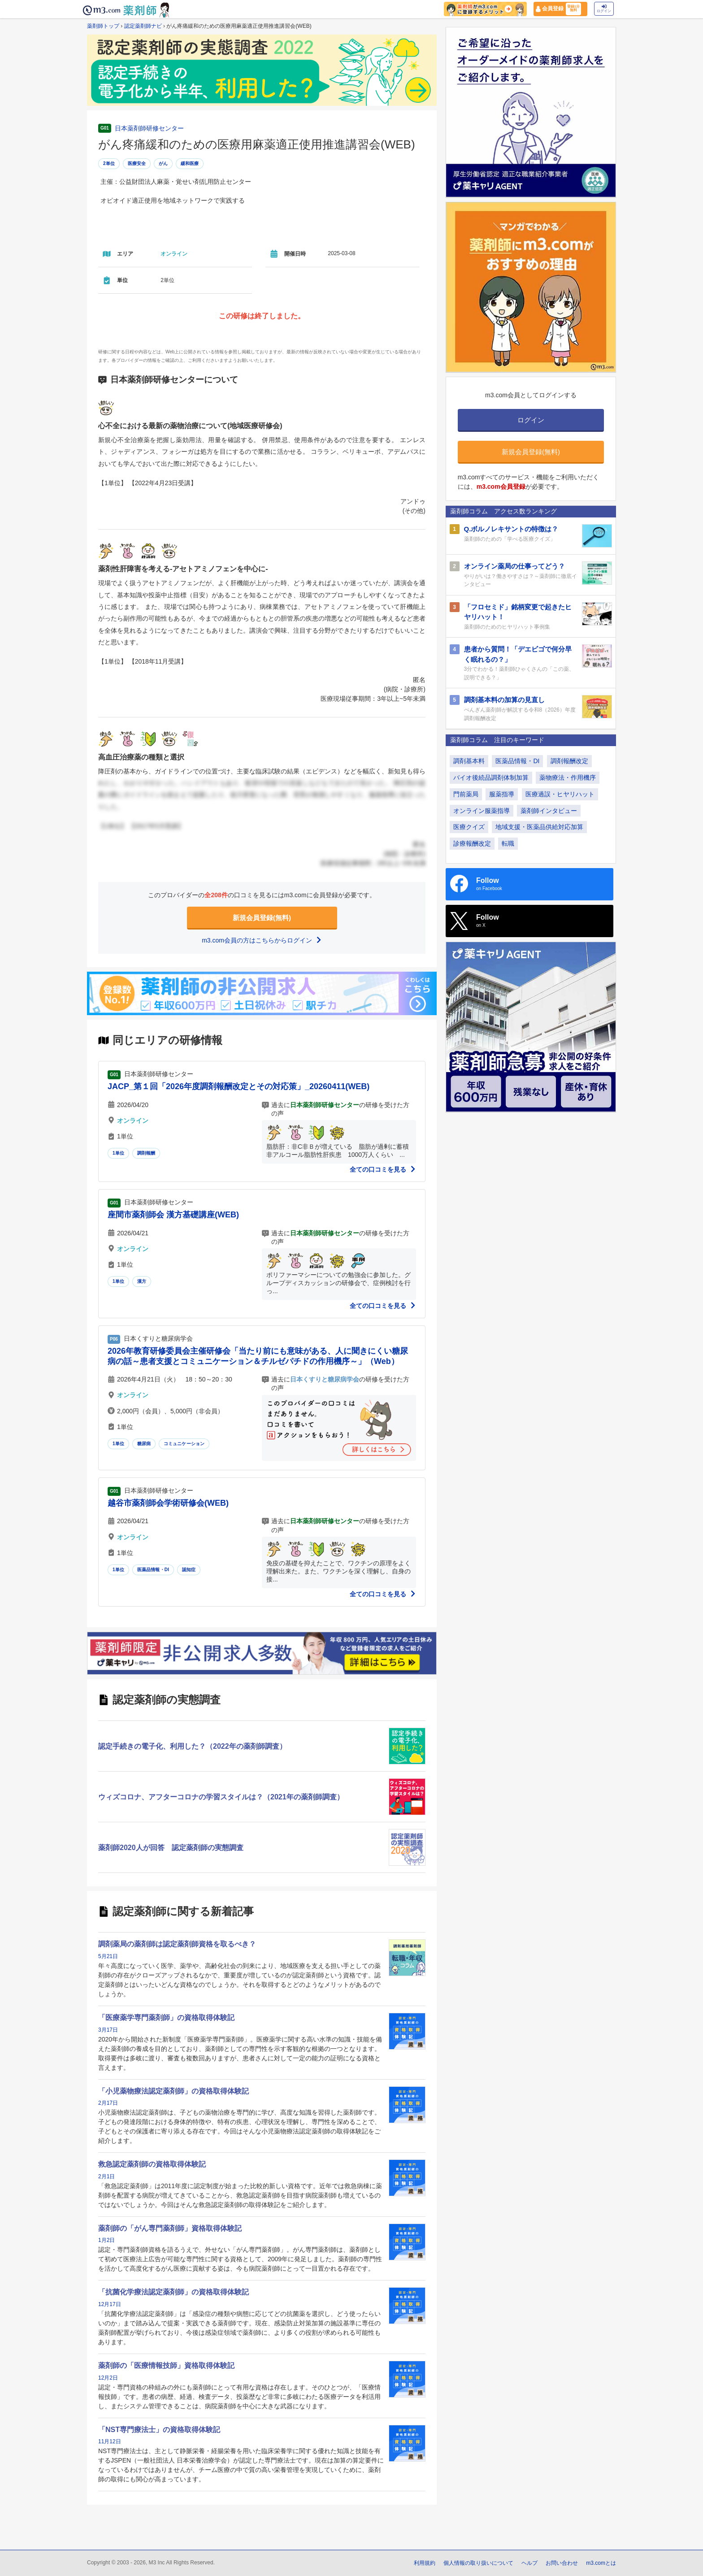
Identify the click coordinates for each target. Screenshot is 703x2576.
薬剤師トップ (103, 26)
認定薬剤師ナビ (143, 26)
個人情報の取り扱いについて (478, 2563)
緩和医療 (190, 163)
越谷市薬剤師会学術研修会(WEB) (168, 1503)
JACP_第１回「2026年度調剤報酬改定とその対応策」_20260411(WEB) (238, 1086)
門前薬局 (465, 794)
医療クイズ (469, 826)
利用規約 (424, 2563)
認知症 (189, 1569)
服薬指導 (501, 794)
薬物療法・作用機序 (567, 777)
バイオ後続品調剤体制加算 (491, 777)
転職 (508, 843)
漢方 (141, 1281)
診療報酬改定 (472, 843)
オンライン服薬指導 (481, 810)
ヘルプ (529, 2563)
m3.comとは (601, 2563)
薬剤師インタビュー (549, 810)
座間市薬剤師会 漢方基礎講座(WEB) (173, 1214)
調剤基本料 (469, 761)
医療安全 (137, 163)
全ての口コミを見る (383, 1169)
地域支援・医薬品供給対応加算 (539, 826)
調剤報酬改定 (569, 761)
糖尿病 (144, 1443)
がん (163, 163)
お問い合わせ (562, 2563)
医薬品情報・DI (153, 1569)
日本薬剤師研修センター (149, 128)
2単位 (109, 163)
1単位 (118, 1153)
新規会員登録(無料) (262, 917)
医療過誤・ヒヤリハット (560, 794)
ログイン (604, 8)
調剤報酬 (146, 1153)
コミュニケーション (184, 1443)
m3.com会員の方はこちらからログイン (262, 940)
